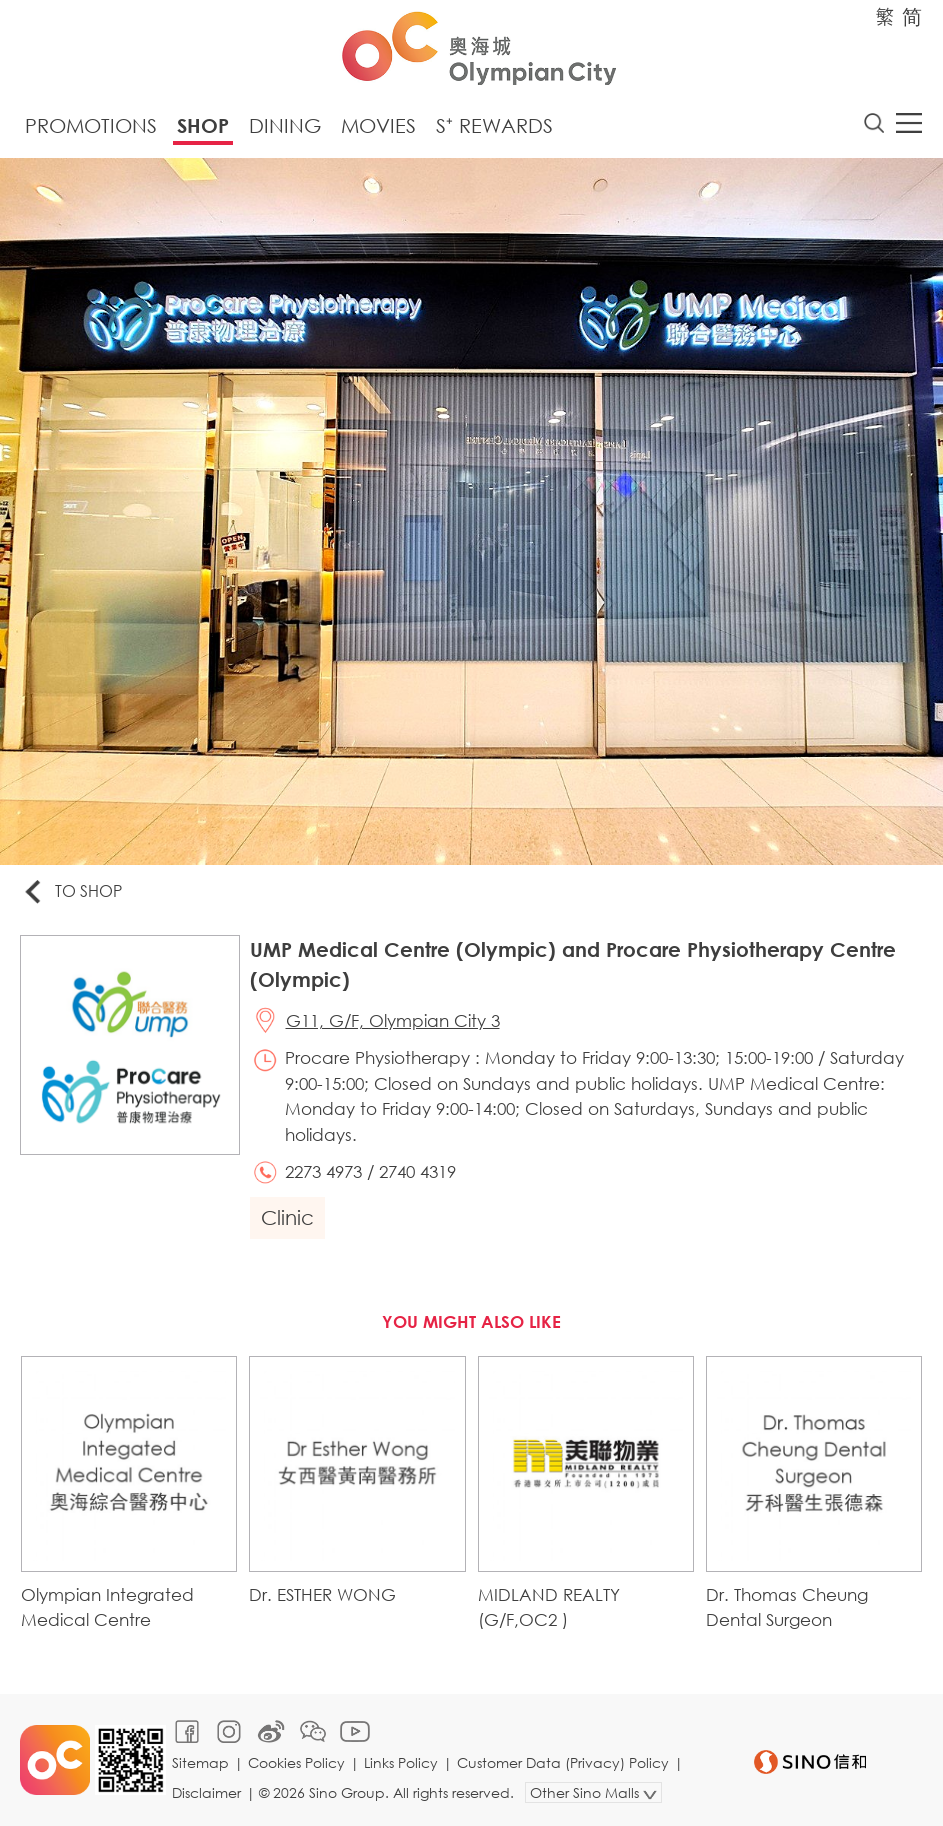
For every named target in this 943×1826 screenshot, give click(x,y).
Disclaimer (206, 1792)
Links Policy (401, 1762)
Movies (378, 125)
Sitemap (200, 1762)
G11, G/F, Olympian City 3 (393, 1020)
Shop (203, 125)
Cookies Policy (296, 1762)
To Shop (71, 892)
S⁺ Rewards (494, 125)
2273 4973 (323, 1171)
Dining (285, 125)
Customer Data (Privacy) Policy (563, 1762)
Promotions (91, 125)
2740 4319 (417, 1171)
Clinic (287, 1217)
